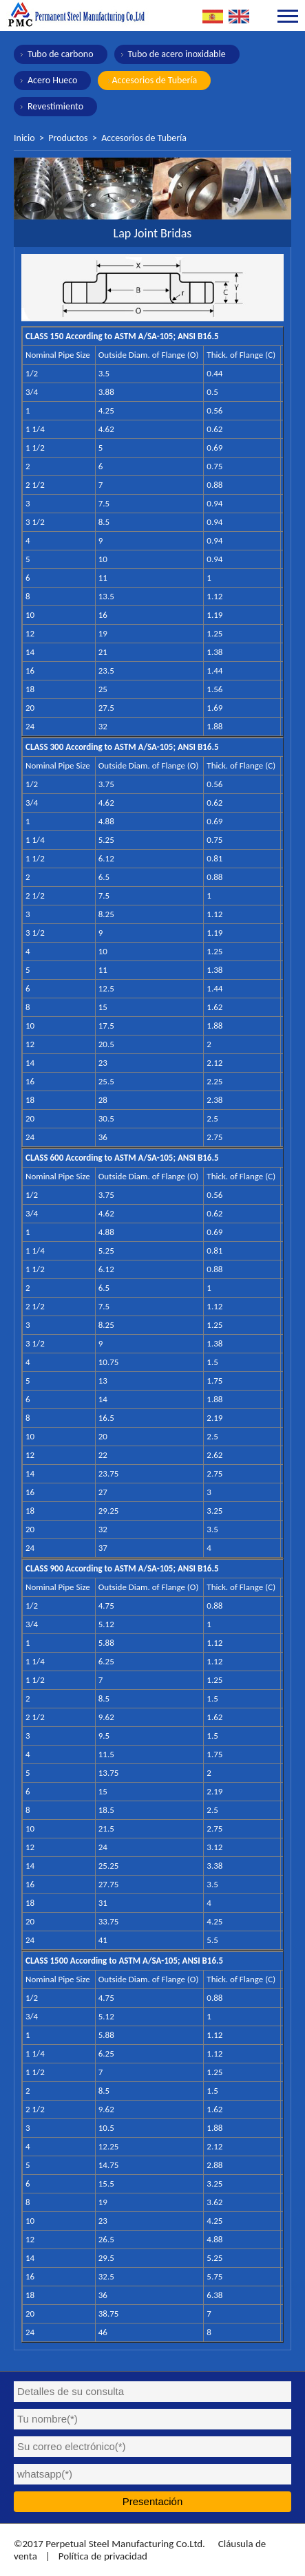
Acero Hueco (52, 80)
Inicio (24, 138)
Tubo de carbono (61, 54)
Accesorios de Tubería (154, 80)
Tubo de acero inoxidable (177, 54)
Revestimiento (55, 106)
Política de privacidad (103, 2556)
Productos (67, 138)
